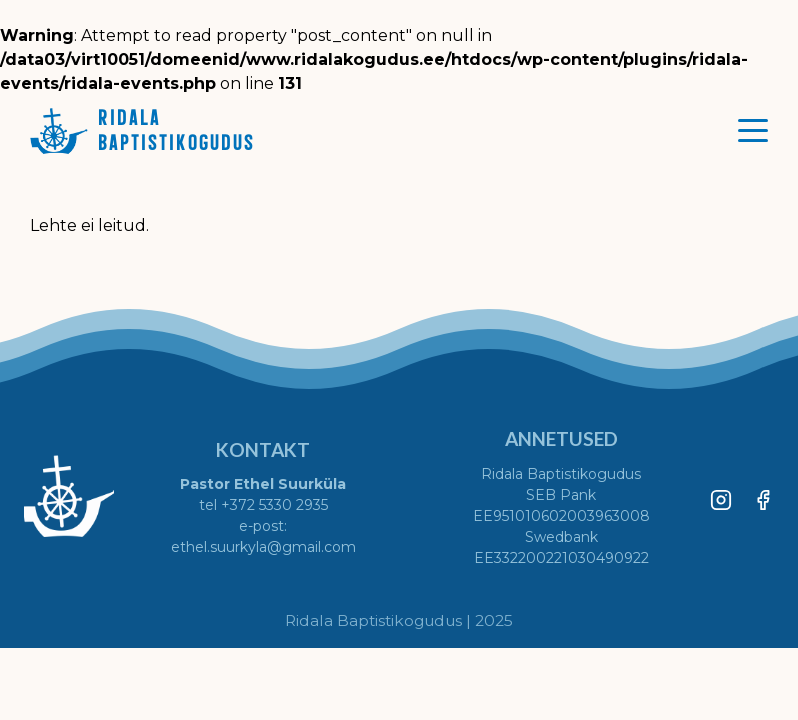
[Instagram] (721, 496)
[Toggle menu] (753, 130)
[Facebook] (763, 496)
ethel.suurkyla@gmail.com (263, 547)
